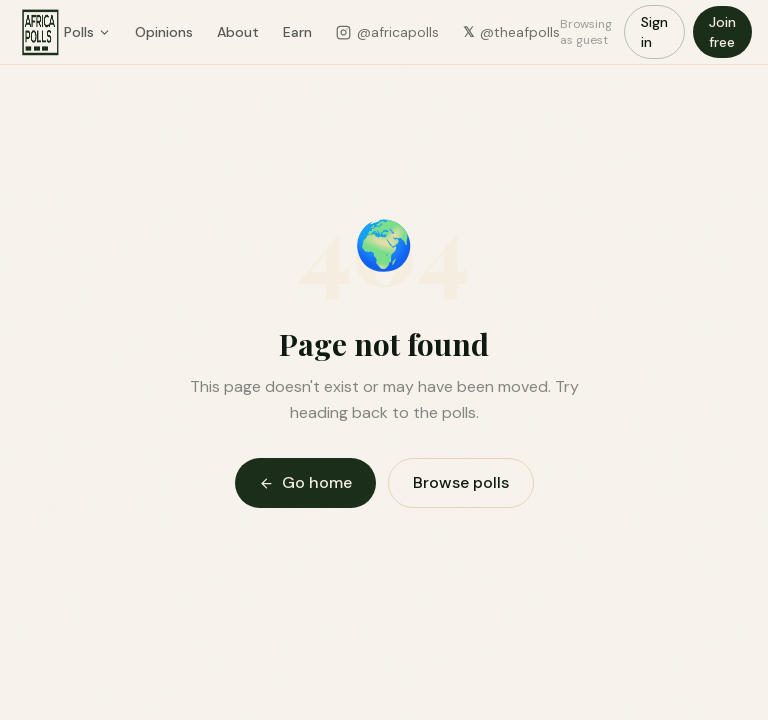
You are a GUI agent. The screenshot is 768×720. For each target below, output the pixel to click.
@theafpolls (511, 32)
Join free (722, 32)
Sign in (654, 32)
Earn (297, 32)
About (238, 32)
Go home (305, 482)
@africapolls (387, 32)
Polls (87, 32)
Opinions (164, 32)
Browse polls (461, 482)
